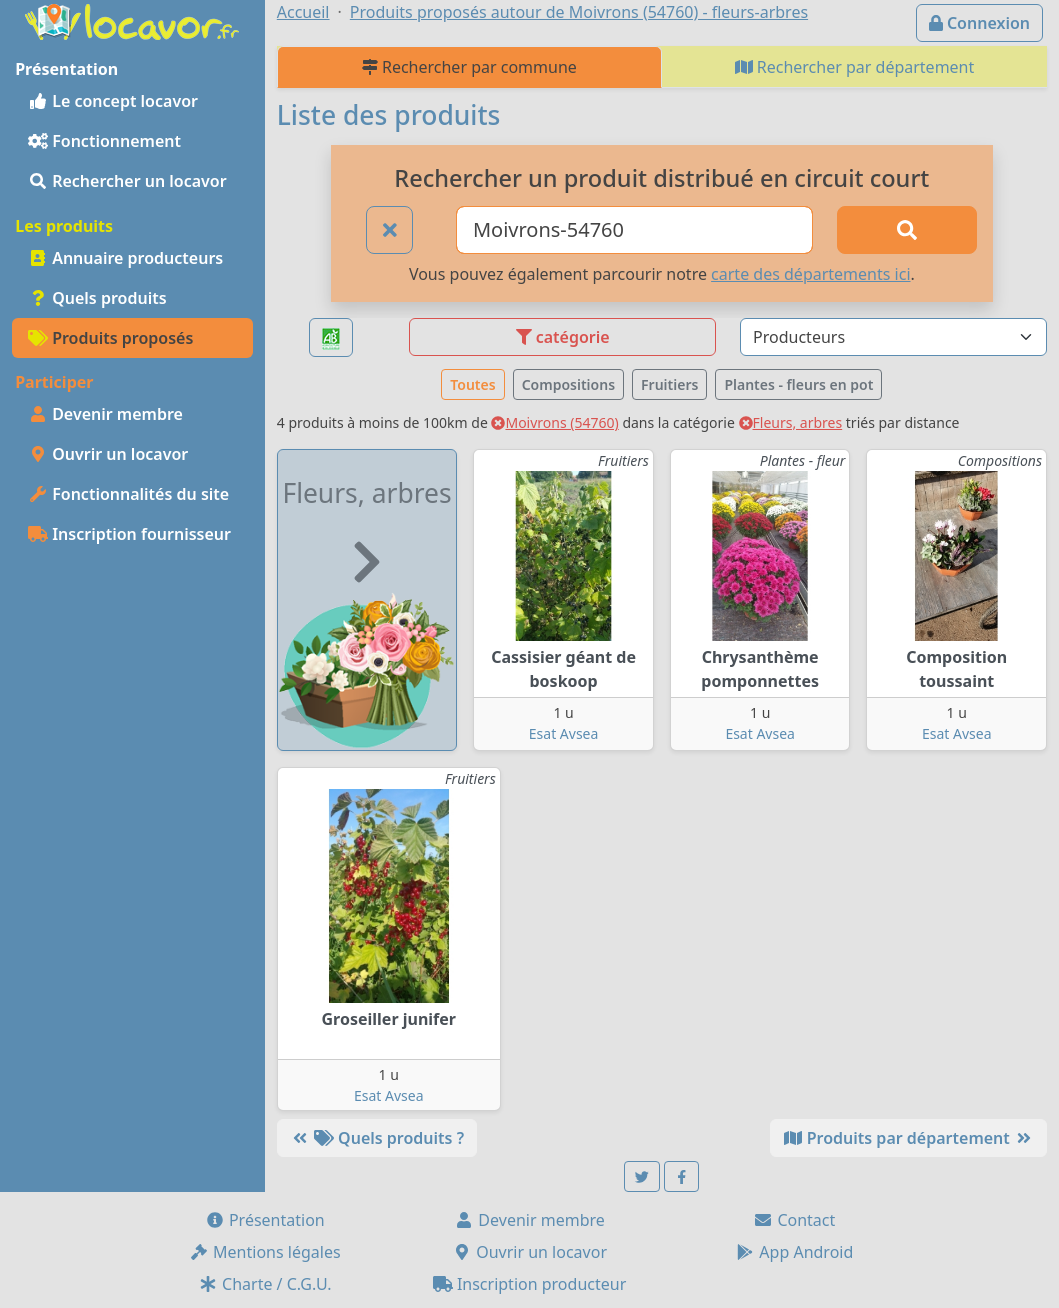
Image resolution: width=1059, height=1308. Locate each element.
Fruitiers (669, 384)
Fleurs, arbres (791, 422)
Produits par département (908, 1138)
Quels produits (97, 298)
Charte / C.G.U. (265, 1284)
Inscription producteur (530, 1284)
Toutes (472, 384)
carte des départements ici (810, 274)
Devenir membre (105, 414)
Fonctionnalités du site (128, 494)
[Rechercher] (906, 230)
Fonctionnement (104, 141)
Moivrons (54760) (554, 422)
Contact (794, 1220)
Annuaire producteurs (125, 258)
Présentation (265, 1220)
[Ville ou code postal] (634, 230)
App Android (794, 1252)
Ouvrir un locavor (108, 454)
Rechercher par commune (469, 67)
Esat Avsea (564, 733)
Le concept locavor (113, 101)
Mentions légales (265, 1252)
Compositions (568, 384)
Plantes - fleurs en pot (798, 384)
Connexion (979, 23)
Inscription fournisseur (129, 534)
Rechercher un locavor (127, 181)
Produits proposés (110, 338)
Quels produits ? (377, 1138)
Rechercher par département (855, 67)
